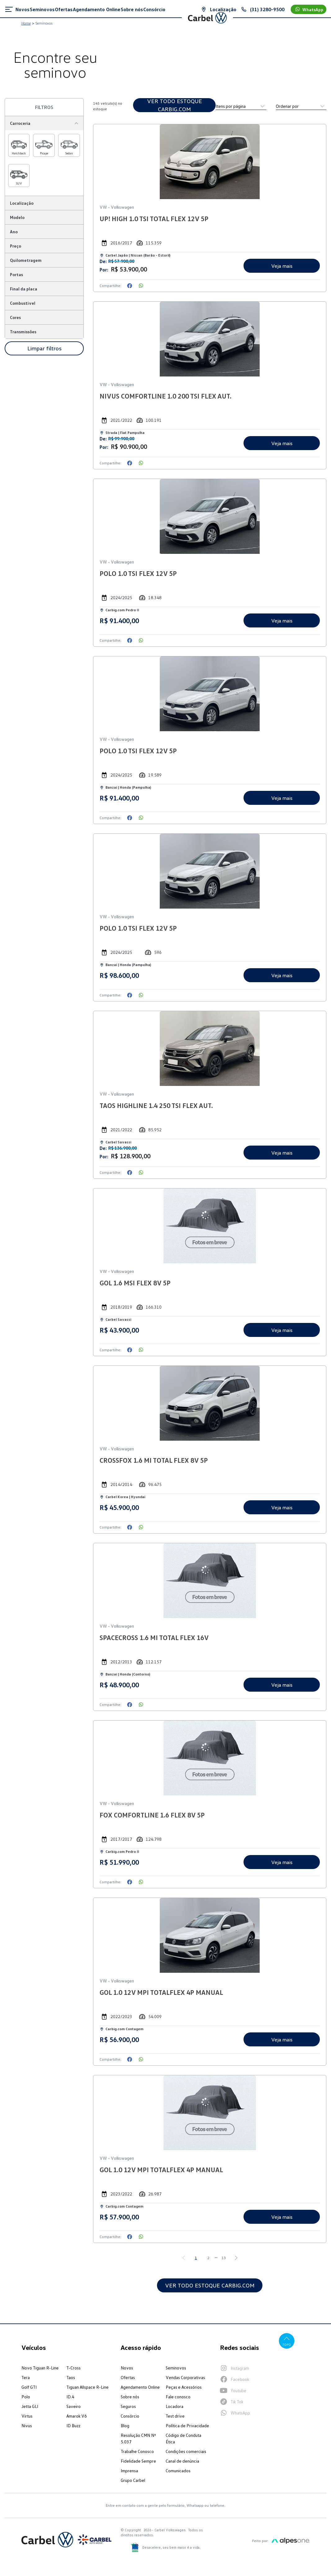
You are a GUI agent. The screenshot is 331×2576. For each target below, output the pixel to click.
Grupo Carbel (133, 2480)
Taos (70, 2377)
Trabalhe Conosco (137, 2451)
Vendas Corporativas (185, 2377)
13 (223, 2257)
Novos (127, 2367)
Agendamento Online (140, 2387)
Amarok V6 (76, 2416)
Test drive (175, 2416)
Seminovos (176, 2367)
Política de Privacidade (187, 2425)
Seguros (128, 2406)
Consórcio (130, 2416)
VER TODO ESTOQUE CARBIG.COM (174, 105)
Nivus (26, 2425)
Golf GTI (29, 2387)
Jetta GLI (29, 2406)
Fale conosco (178, 2396)
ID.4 (70, 2396)
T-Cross (73, 2367)
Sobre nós (130, 2396)
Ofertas (128, 2377)
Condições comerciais (186, 2451)
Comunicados (178, 2470)
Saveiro (73, 2406)
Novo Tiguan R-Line (40, 2367)
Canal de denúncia (182, 2461)
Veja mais (281, 266)
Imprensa (129, 2470)
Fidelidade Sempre (138, 2461)
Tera (25, 2377)
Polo (25, 2396)
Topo (286, 2341)
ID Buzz (73, 2425)
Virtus (27, 2416)
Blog (125, 2425)
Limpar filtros (44, 348)
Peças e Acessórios (184, 2387)
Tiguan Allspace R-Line (87, 2387)
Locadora (174, 2406)
